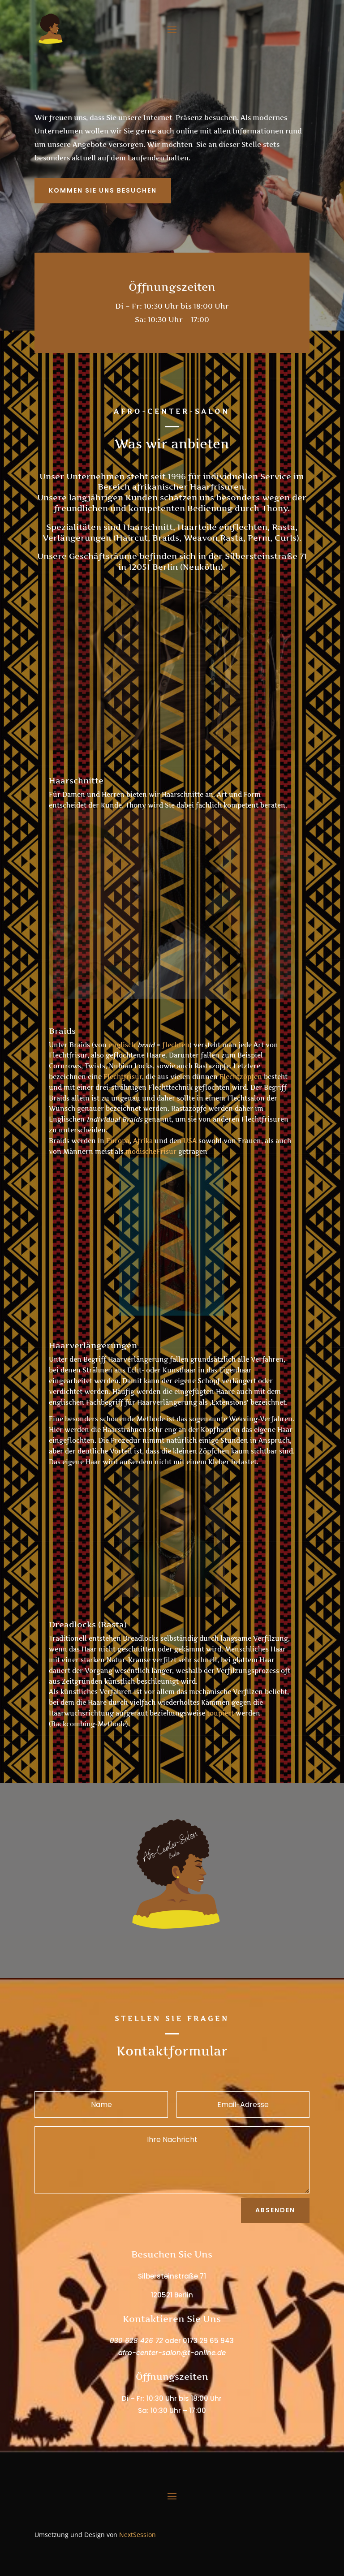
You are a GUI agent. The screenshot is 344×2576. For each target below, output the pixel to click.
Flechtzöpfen (240, 1076)
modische (140, 1151)
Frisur (166, 1151)
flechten (175, 1045)
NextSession (137, 2534)
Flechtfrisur (122, 1076)
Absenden (275, 2210)
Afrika (143, 1140)
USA (190, 1140)
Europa (117, 1140)
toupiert (220, 1713)
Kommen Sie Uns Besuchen (103, 190)
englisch (122, 1045)
